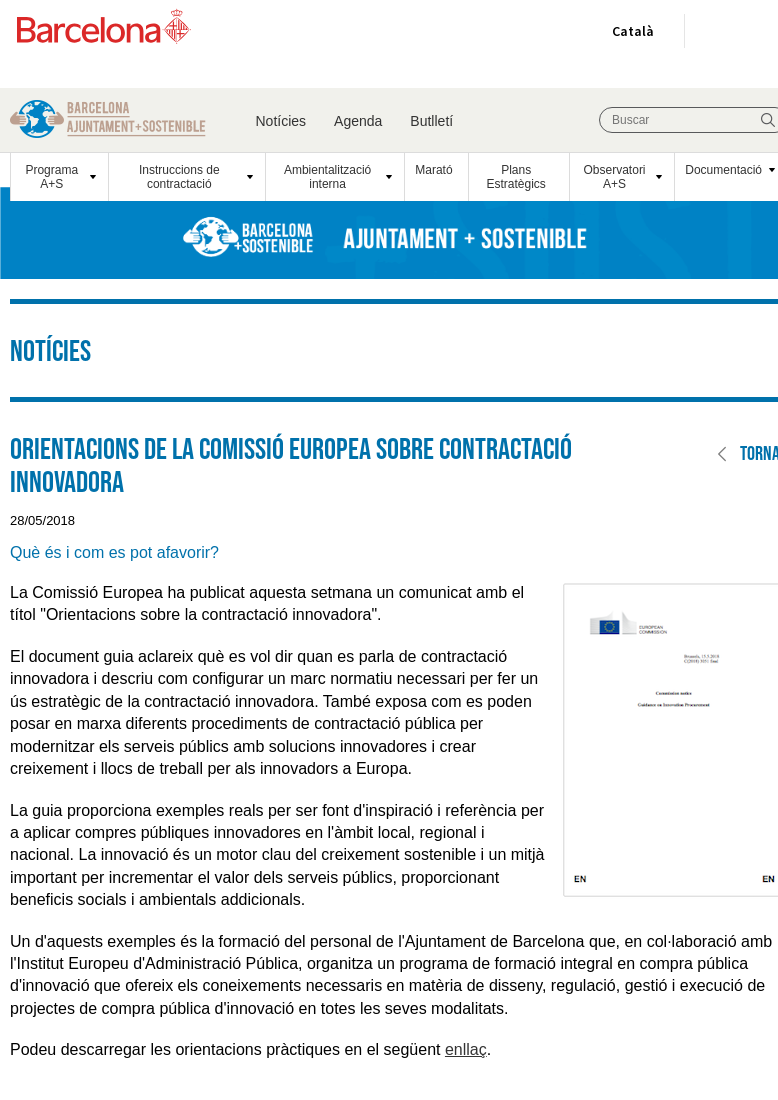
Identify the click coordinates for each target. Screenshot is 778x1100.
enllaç (466, 1049)
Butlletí (431, 121)
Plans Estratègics (516, 177)
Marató (433, 170)
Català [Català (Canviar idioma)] (629, 35)
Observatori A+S (615, 177)
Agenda (358, 121)
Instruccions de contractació (179, 177)
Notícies (281, 121)
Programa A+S (51, 177)
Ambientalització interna (327, 177)
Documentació (723, 170)
